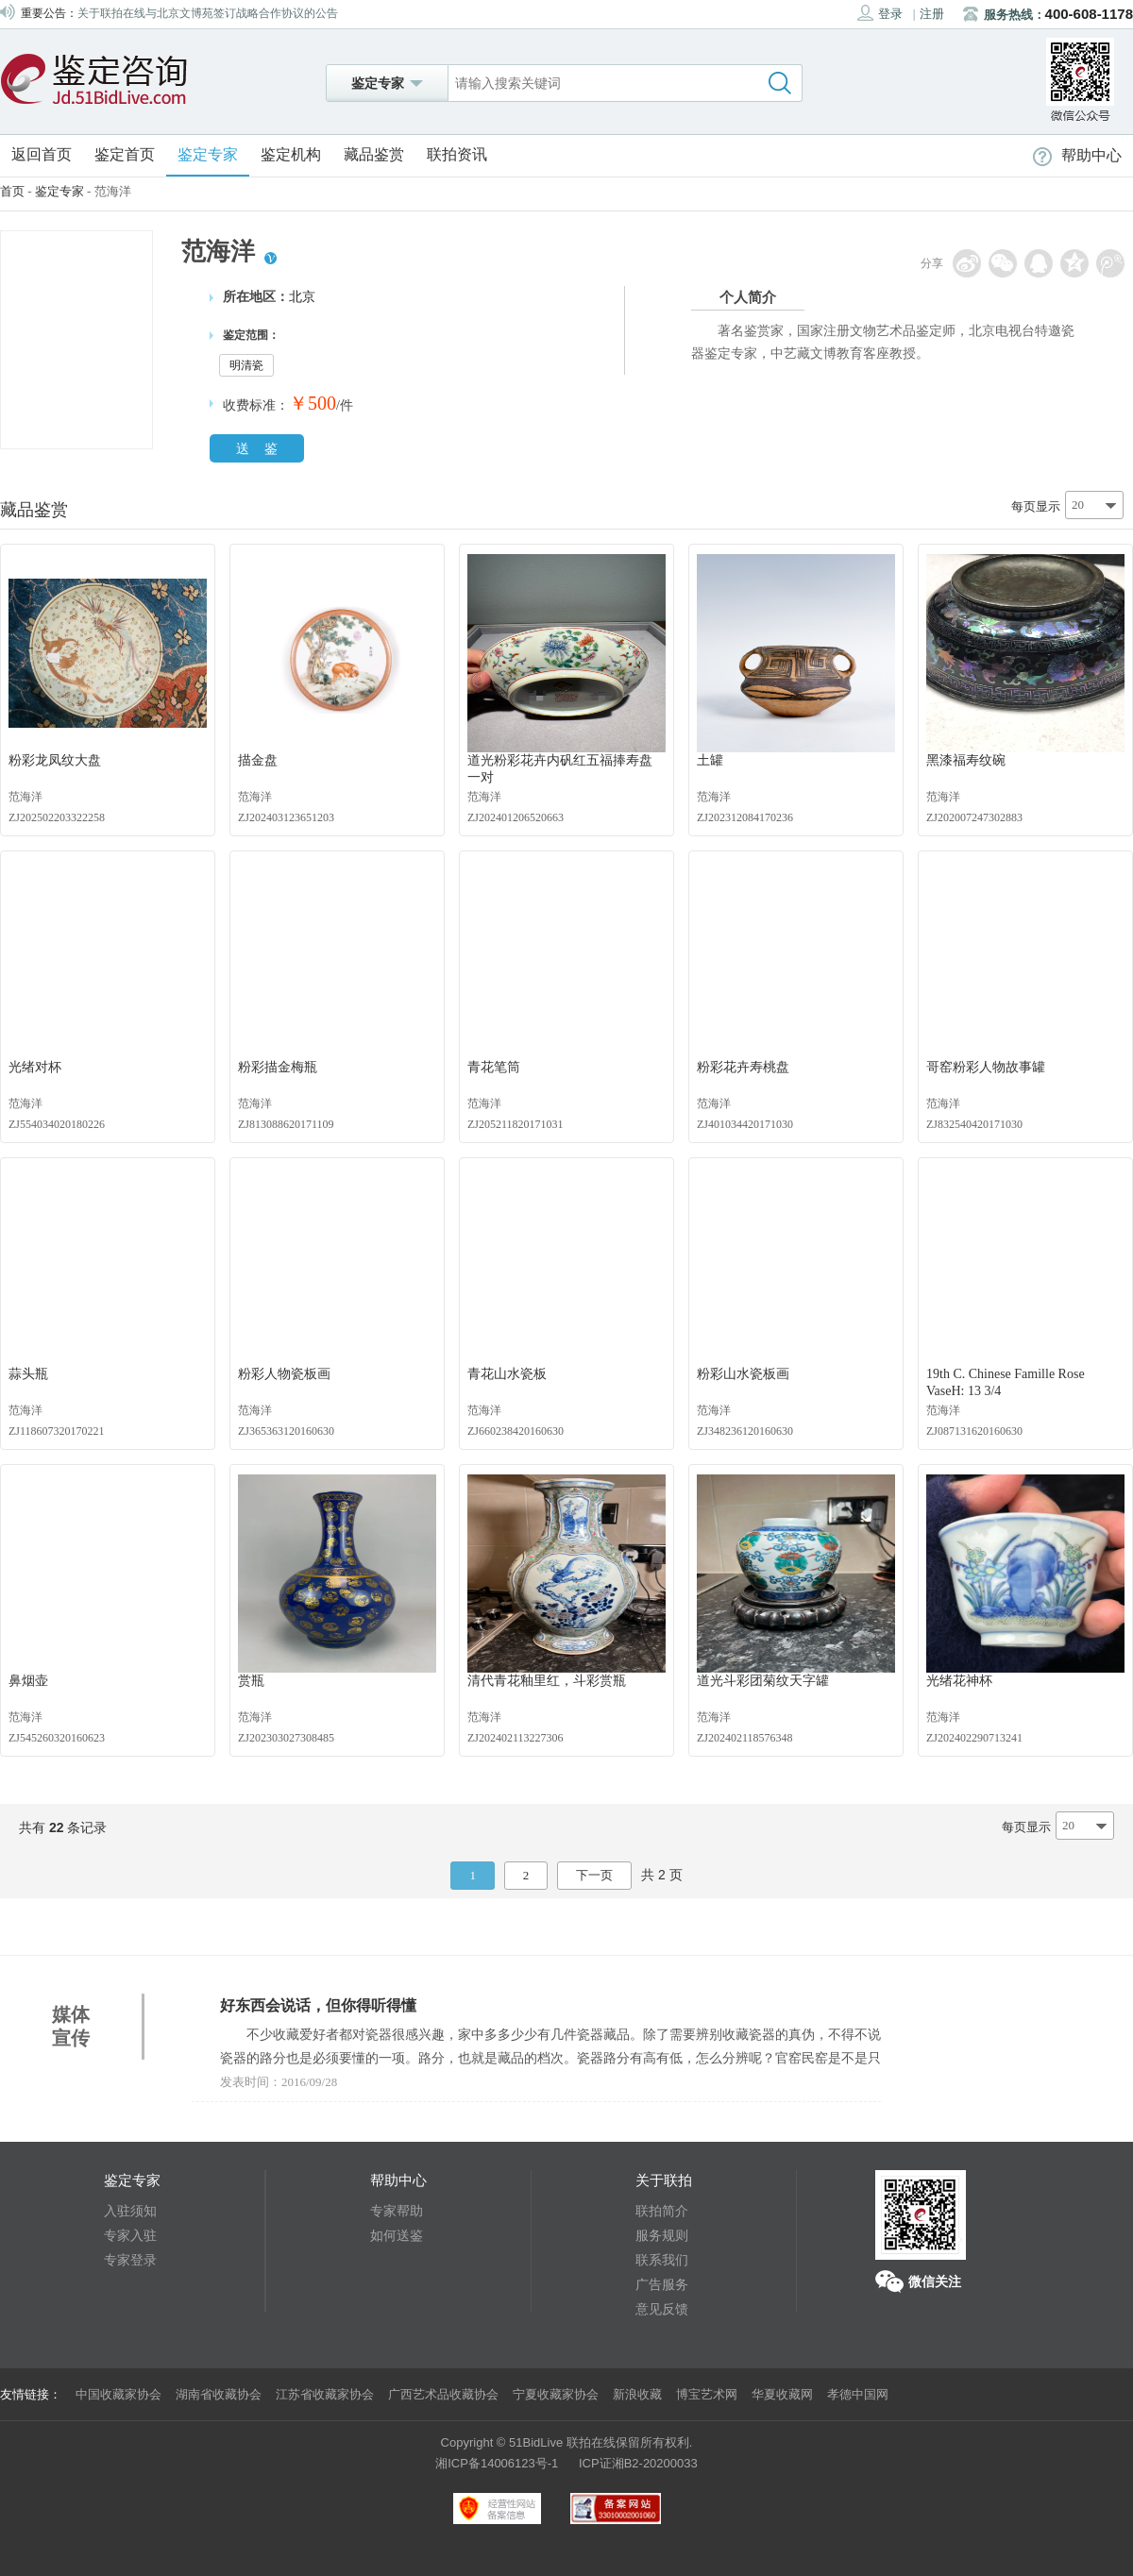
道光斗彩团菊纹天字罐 (763, 1681)
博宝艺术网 (706, 2394)
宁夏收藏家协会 (556, 2394)
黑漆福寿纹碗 (966, 760)
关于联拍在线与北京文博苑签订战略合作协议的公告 (207, 13)
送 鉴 (257, 448)
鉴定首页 (124, 154)
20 (1078, 504)
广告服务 (661, 2284)
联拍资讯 (457, 154)
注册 (932, 14)
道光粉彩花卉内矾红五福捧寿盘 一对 (559, 768)
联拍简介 (661, 2210)
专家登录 (130, 2259)
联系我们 (661, 2259)
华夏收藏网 (782, 2394)
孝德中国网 (857, 2394)
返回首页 (41, 154)
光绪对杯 (34, 1067)
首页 (12, 191)
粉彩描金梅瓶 (277, 1067)
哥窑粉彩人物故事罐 (985, 1067)
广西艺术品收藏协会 (443, 2394)
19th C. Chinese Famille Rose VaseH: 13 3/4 (1005, 1382)
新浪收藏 (637, 2394)
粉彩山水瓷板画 (743, 1374)
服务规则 (661, 2235)
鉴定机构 (291, 154)
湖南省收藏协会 (219, 2394)
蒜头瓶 (28, 1374)
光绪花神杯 (959, 1681)
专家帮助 (396, 2210)
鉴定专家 (208, 154)
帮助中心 (1077, 155)
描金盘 (258, 760)
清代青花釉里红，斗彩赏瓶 (546, 1681)
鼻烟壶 (28, 1681)
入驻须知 (130, 2210)
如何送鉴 (396, 2235)
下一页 (594, 1875)
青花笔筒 (493, 1067)
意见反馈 (661, 2308)
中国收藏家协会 (118, 2394)
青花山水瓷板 (507, 1374)
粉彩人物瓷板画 (284, 1374)
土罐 (710, 760)
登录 (880, 13)
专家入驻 (130, 2235)
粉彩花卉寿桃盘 (743, 1067)
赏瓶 (251, 1681)
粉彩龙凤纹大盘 (54, 760)
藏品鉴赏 (374, 154)
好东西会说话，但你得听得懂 (318, 2005)
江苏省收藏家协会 (325, 2394)
